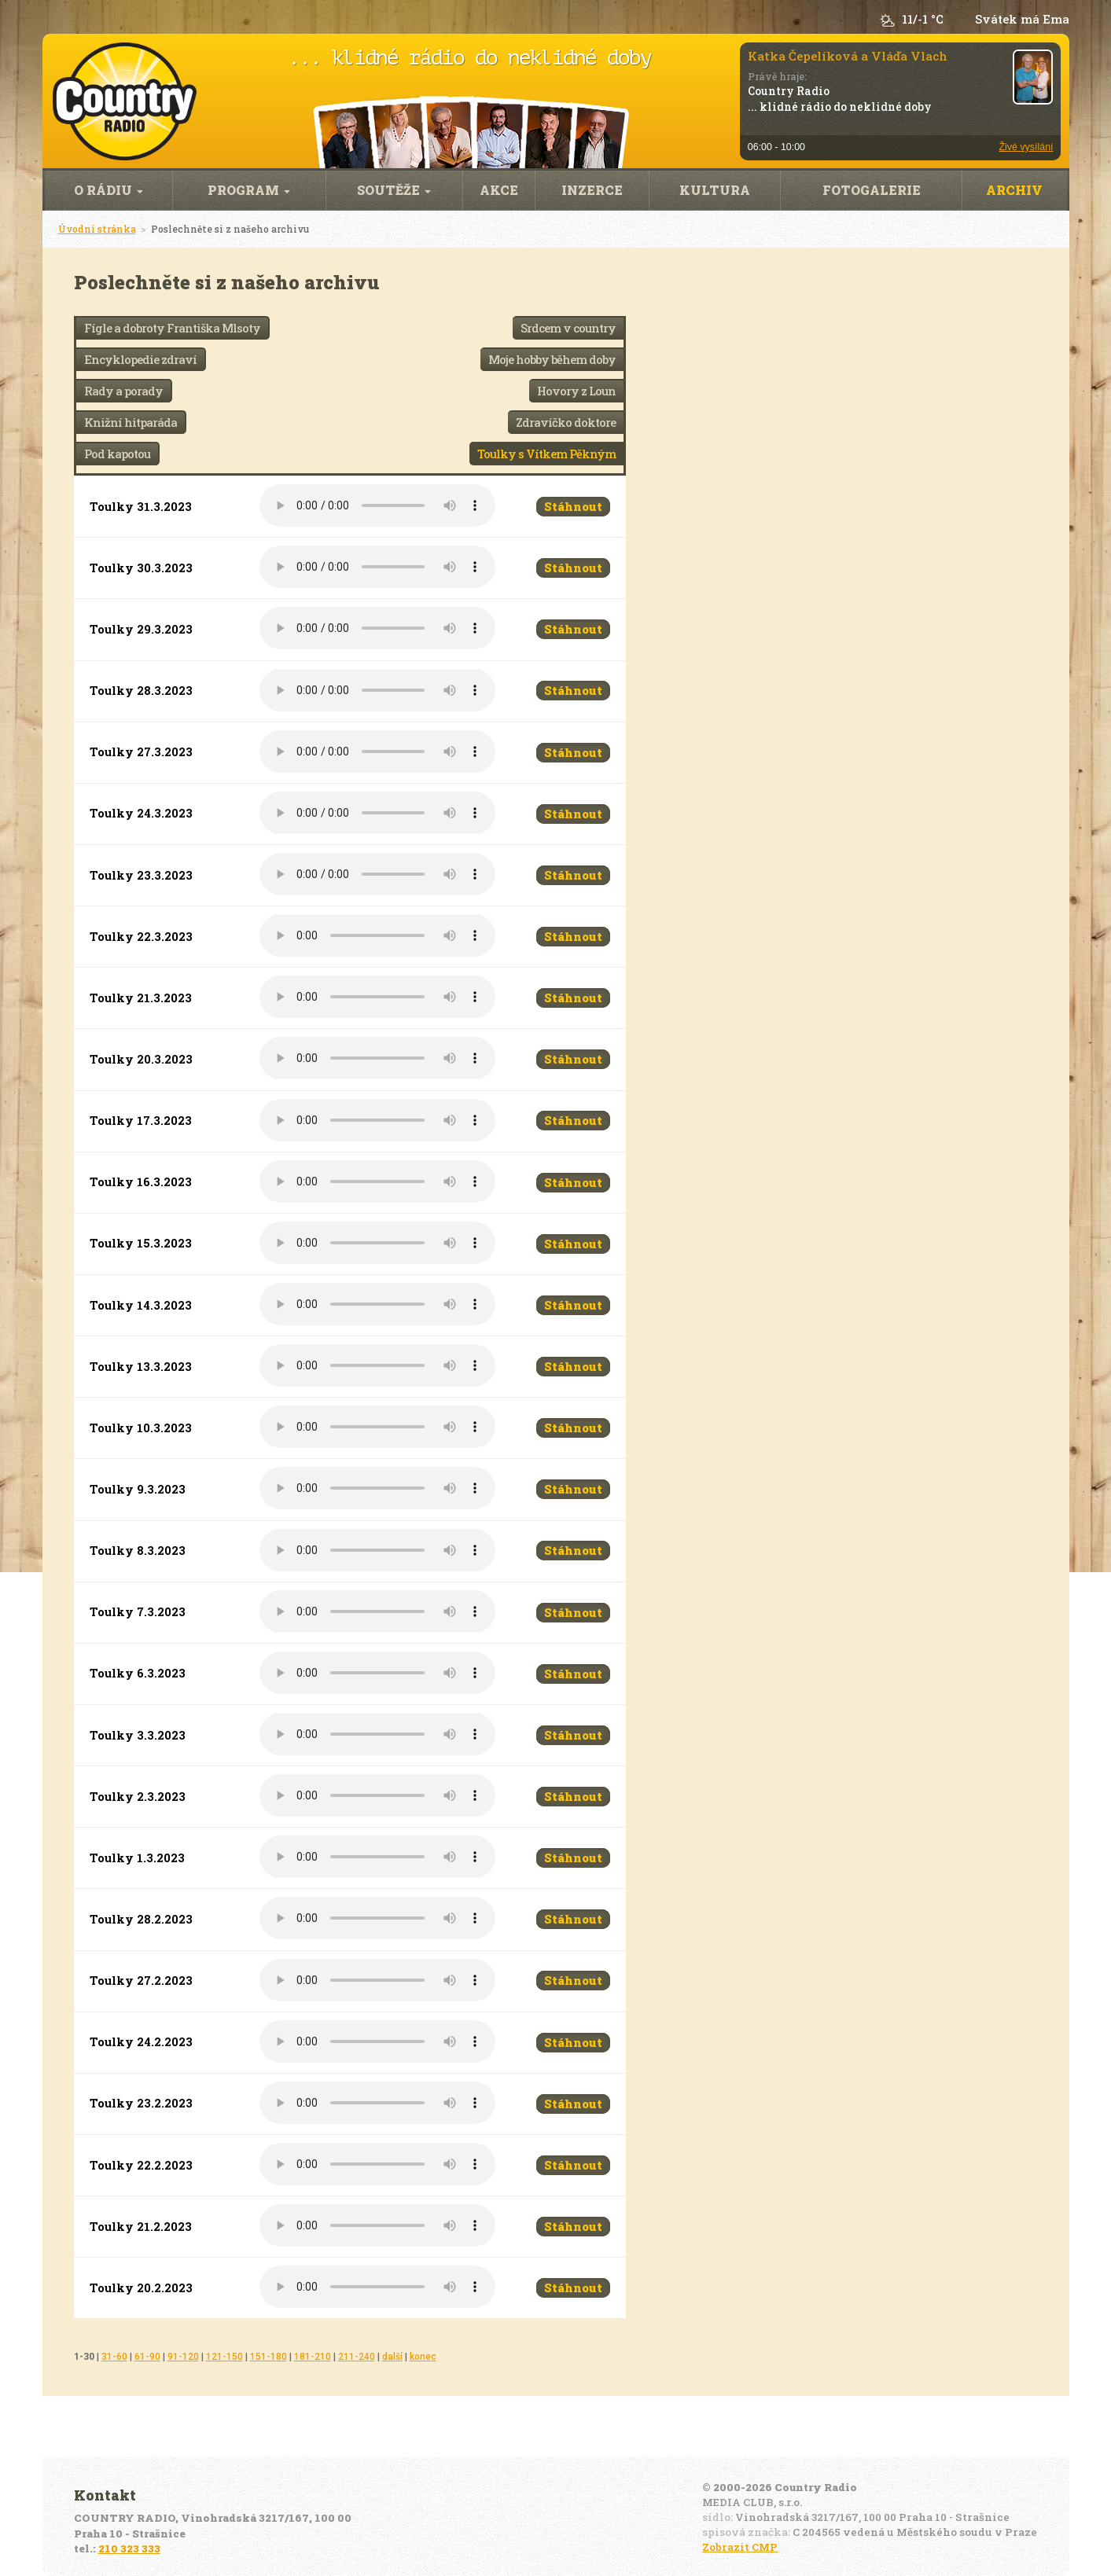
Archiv (1014, 190)
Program (249, 190)
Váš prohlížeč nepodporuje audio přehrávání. (377, 505)
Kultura (714, 190)
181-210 (312, 2356)
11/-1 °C (923, 19)
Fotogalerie (871, 190)
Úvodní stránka (97, 228)
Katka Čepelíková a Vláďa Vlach (847, 56)
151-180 (268, 2356)
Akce (499, 190)
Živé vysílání (1026, 147)
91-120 (183, 2356)
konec (423, 2356)
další (392, 2356)
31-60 (114, 2356)
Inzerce (592, 190)
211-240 (356, 2356)
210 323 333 (129, 2548)
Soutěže (394, 190)
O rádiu (108, 190)
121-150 (224, 2356)
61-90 (147, 2356)
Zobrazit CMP (740, 2547)
